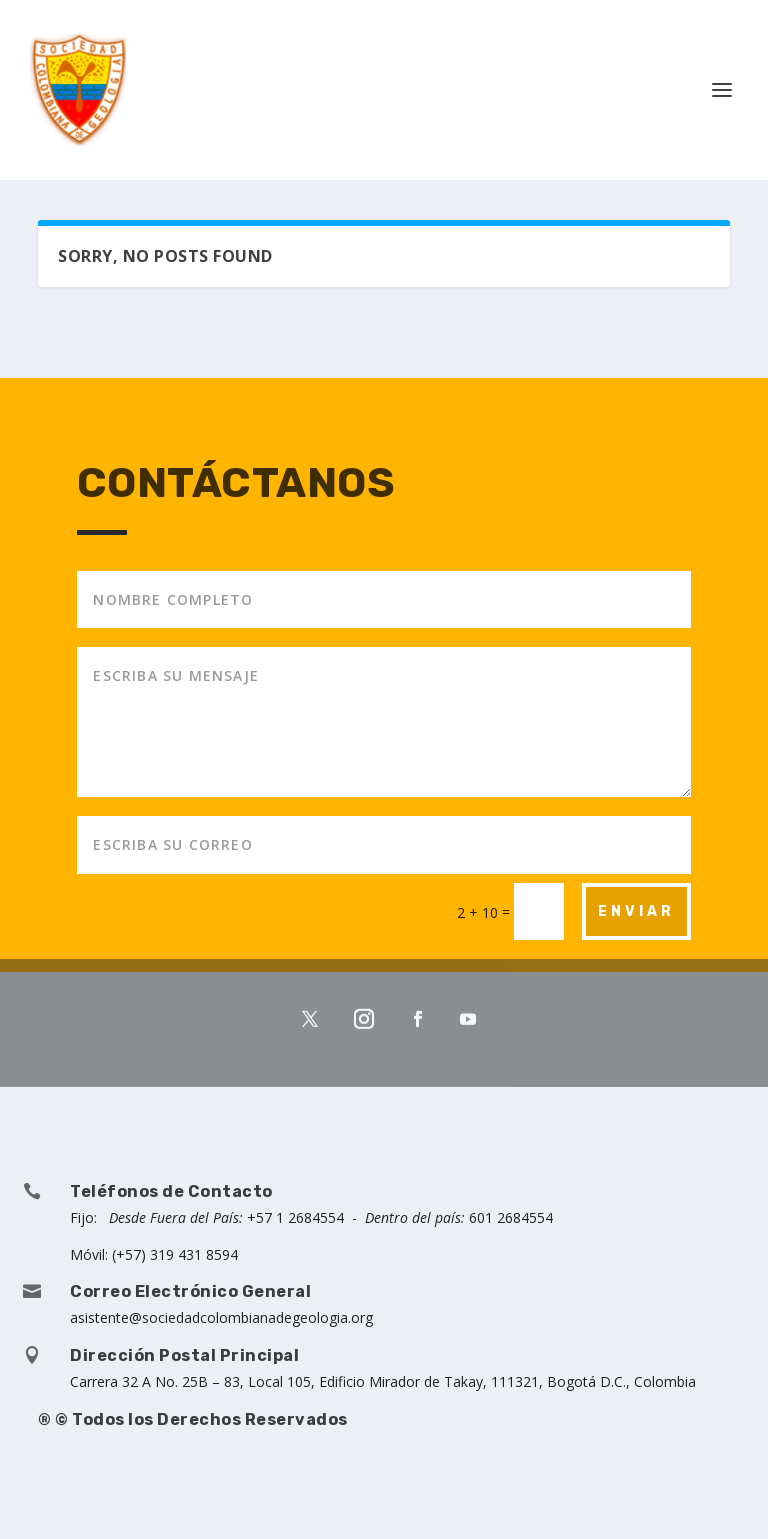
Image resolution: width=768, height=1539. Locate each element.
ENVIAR (636, 911)
